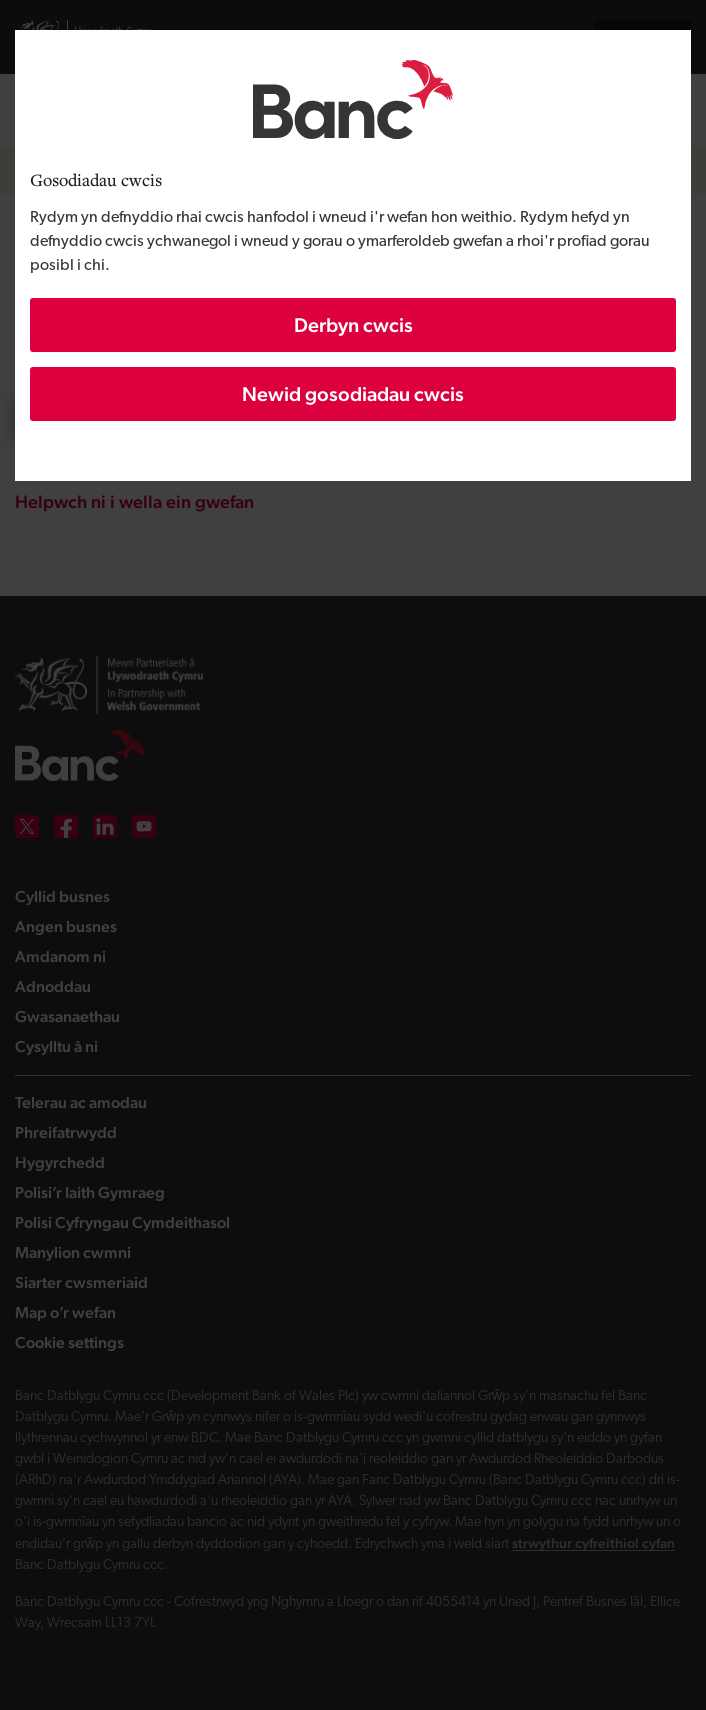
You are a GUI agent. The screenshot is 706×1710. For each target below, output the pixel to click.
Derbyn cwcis (353, 325)
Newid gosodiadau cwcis (353, 394)
